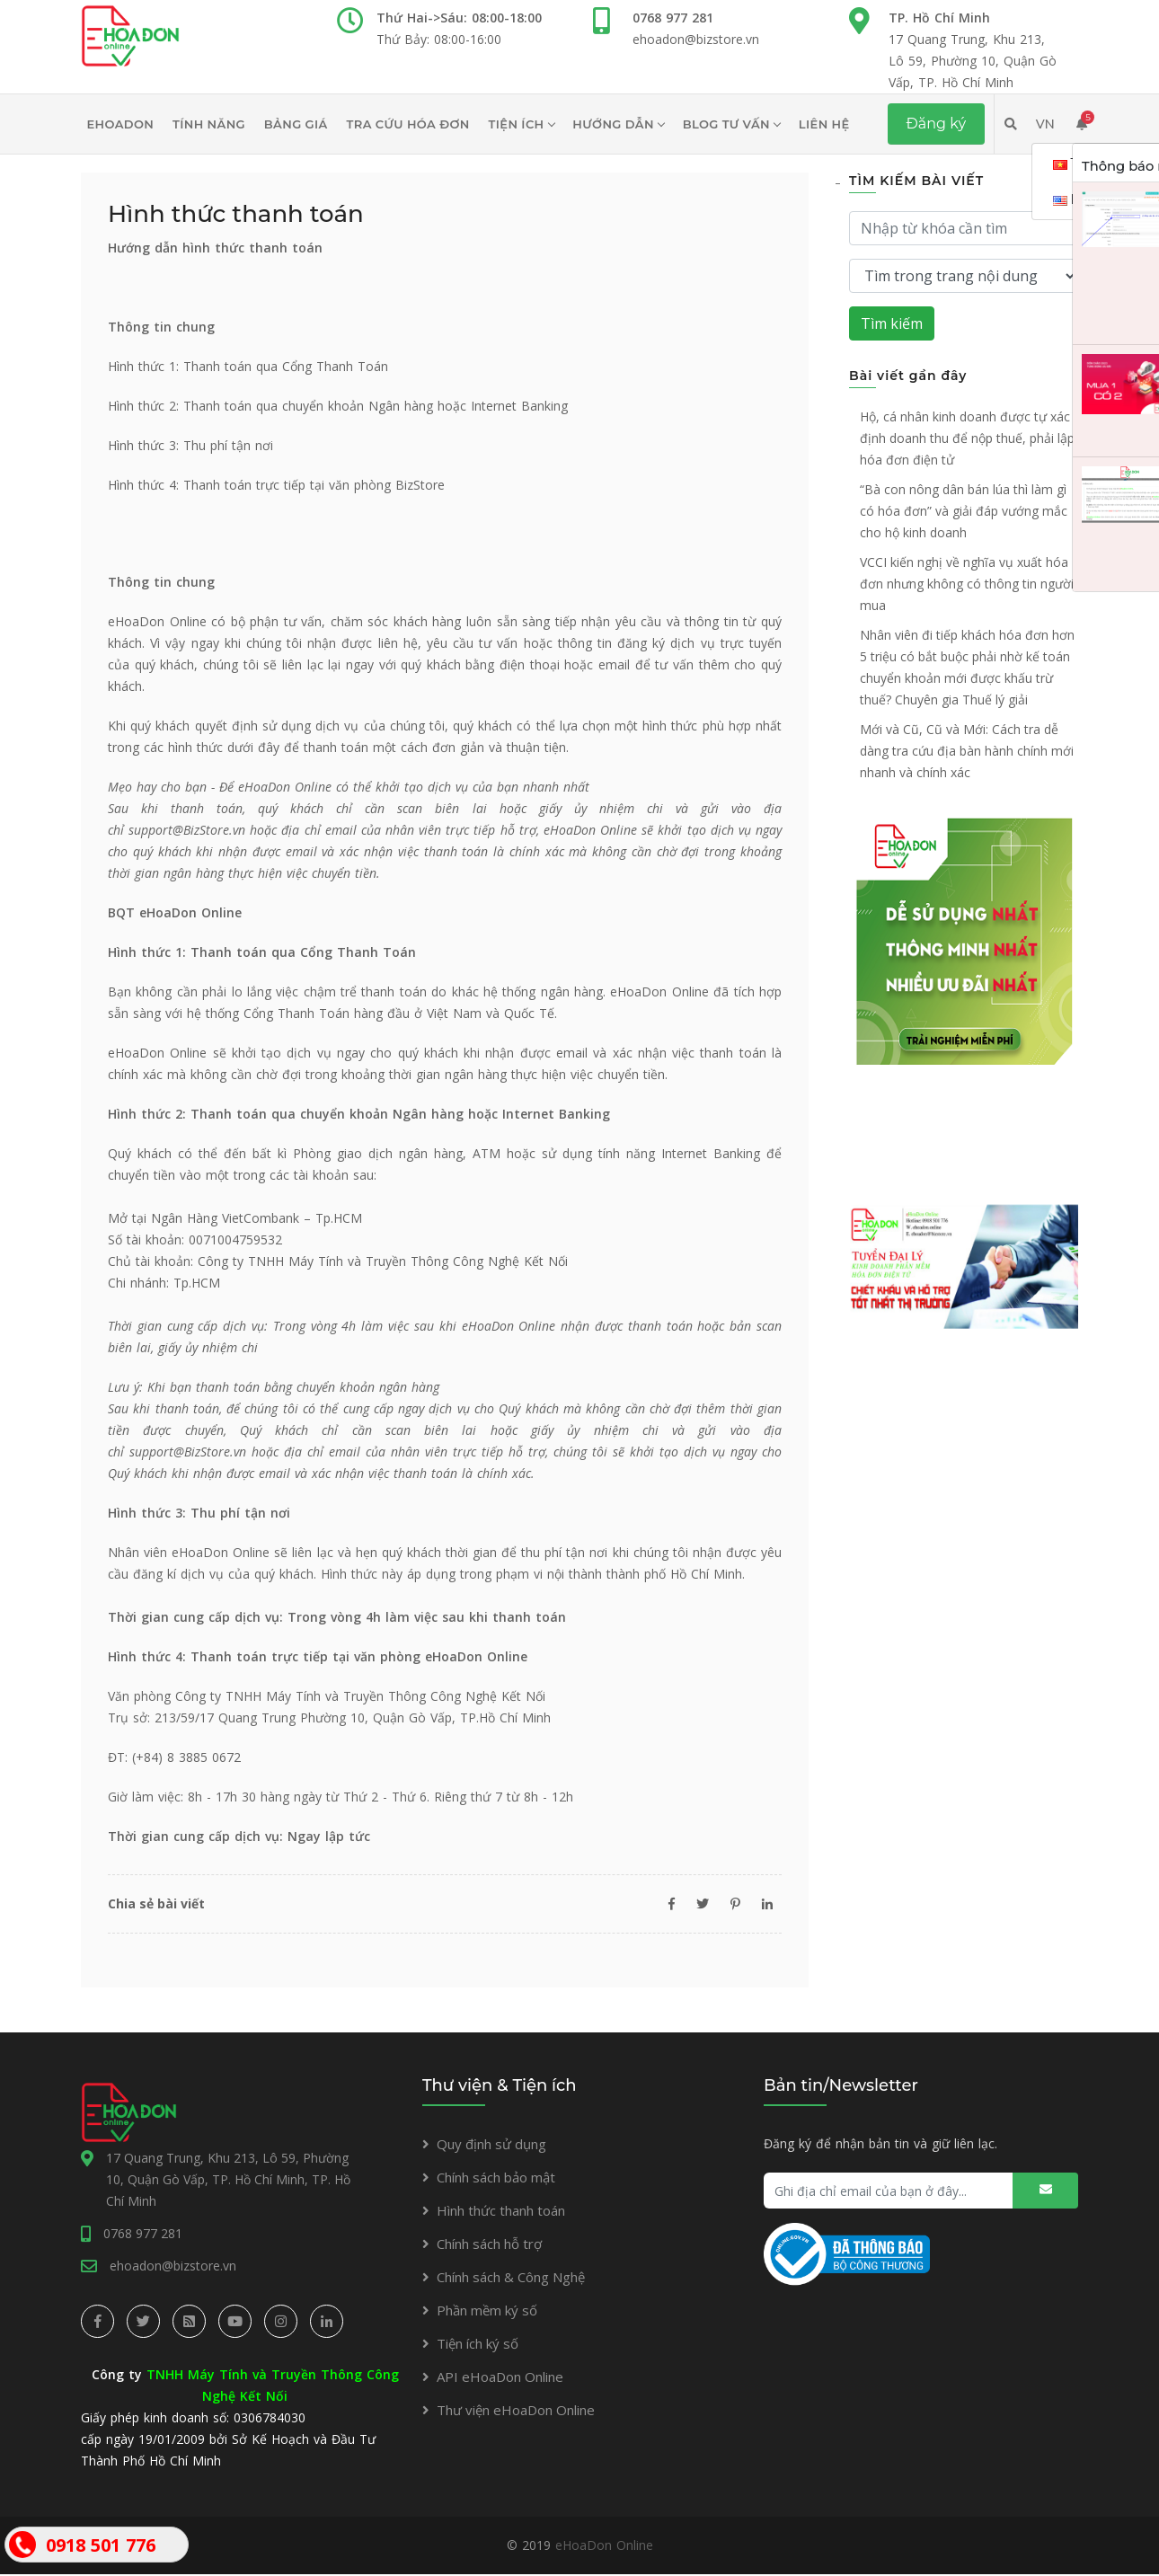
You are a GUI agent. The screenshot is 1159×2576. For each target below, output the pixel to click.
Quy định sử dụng (491, 2144)
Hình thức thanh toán (501, 2210)
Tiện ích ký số (477, 2343)
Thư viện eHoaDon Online (516, 2410)
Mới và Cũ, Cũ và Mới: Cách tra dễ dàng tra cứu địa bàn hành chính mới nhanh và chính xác (967, 751)
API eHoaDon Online (500, 2377)
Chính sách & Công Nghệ (511, 2277)
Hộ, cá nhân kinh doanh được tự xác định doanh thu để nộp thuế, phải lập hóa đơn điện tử (967, 438)
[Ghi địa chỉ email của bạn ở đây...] (921, 2191)
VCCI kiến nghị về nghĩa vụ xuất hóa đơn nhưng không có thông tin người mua (967, 583)
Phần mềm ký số (487, 2310)
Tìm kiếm (892, 323)
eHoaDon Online (604, 2546)
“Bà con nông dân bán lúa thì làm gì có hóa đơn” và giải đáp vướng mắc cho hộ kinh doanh (963, 511)
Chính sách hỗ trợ (489, 2244)
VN (1045, 124)
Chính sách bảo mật (496, 2177)
